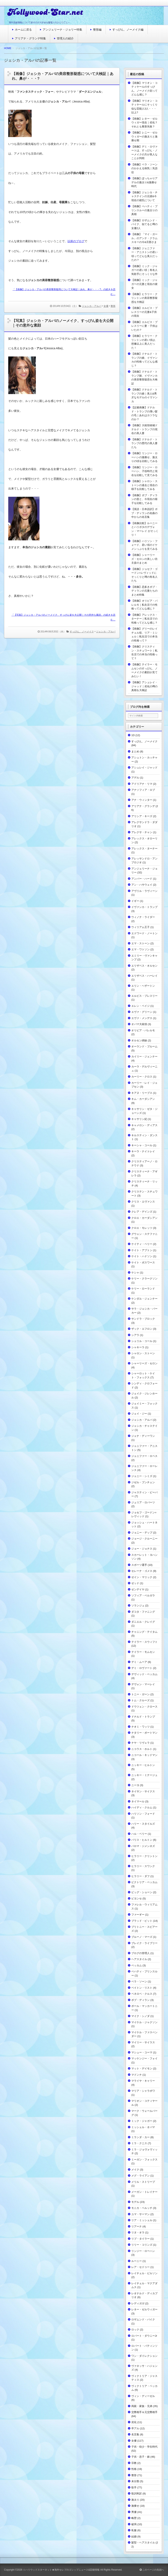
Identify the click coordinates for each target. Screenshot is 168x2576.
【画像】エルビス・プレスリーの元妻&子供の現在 (144, 311)
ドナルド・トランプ (143, 1716)
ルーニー (136, 2261)
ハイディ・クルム (141, 1807)
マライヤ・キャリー (143, 2080)
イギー (135, 900)
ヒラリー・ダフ (140, 1876)
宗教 (134, 2462)
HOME (7, 48)
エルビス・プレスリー (144, 995)
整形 (113, 306)
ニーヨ (135, 1785)
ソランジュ (137, 1605)
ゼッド (135, 1583)
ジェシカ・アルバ (91, 306)
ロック (135, 2329)
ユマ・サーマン (140, 2214)
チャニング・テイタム (144, 1631)
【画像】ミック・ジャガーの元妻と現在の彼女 (144, 284)
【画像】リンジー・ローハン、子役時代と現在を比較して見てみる (144, 471)
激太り (135, 2499)
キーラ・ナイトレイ (143, 1151)
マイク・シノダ (140, 2016)
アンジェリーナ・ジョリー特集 (62, 29)
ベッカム (136, 1965)
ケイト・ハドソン (141, 1256)
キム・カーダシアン (143, 1098)
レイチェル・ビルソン (144, 2273)
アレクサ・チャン (141, 832)
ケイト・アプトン (141, 1250)
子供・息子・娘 (140, 2456)
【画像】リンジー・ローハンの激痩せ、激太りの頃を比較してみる (144, 457)
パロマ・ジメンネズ (143, 1846)
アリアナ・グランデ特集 (30, 38)
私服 (134, 2530)
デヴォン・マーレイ (143, 1684)
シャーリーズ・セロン (144, 1363)
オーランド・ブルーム (144, 1046)
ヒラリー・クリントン (144, 1856)
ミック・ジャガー (141, 2120)
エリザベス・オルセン (144, 965)
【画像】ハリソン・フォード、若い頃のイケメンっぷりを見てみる (144, 545)
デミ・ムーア (139, 1661)
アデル (135, 777)
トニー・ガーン (140, 1694)
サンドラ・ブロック (143, 1318)
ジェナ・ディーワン (143, 1435)
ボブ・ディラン (140, 1999)
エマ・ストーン (140, 943)
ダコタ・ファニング (143, 1611)
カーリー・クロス (141, 1076)
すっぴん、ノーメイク (82, 631)
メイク (135, 2169)
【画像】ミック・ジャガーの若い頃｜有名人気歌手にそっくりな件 (144, 270)
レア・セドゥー (140, 2267)
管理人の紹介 (65, 38)
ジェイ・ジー (139, 1413)
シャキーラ (137, 1347)
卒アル (135, 2428)
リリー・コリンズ (141, 2244)
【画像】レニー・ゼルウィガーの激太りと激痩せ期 (144, 136)
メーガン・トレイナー (144, 2191)
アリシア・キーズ (141, 816)
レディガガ (137, 2303)
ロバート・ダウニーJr (144, 2335)
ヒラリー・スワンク (143, 1866)
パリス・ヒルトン (141, 1839)
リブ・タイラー (140, 2238)
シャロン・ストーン (143, 1353)
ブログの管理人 (140, 1953)
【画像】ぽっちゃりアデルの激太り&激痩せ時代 (144, 182)
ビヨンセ (136, 1898)
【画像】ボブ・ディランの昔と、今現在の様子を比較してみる (144, 499)
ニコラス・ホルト (141, 1748)
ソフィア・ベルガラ (143, 1595)
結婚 (134, 2536)
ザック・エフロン (141, 1328)
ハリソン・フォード (143, 1813)
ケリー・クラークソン (144, 1278)
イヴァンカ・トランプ (144, 907)
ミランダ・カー (140, 2137)
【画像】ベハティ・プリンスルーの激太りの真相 (144, 210)
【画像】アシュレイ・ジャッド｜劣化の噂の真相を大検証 (144, 686)
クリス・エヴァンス (143, 1201)
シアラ (135, 1335)
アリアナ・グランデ (143, 806)
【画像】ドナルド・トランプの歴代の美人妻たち (144, 443)
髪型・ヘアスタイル (143, 2542)
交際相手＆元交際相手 (144, 2412)
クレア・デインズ (141, 1211)
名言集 (135, 2434)
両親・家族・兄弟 (141, 2406)
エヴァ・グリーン (141, 1011)
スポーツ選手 (139, 1564)
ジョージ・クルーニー (144, 1538)
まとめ (135, 751)
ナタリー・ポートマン (144, 1732)
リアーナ (136, 2226)
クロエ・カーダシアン (144, 1217)
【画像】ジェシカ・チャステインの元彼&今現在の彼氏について (144, 196)
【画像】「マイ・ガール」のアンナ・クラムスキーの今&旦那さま (144, 238)
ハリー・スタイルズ (143, 1823)
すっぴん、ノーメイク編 (127, 29)
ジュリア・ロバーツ (143, 1502)
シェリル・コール (141, 1341)
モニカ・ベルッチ (141, 2207)
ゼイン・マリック (141, 1577)
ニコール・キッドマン (144, 1755)
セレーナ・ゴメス (141, 1570)
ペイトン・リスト (141, 1987)
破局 (134, 2524)
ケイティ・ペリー (141, 1243)
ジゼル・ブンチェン (143, 1482)
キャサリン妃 (139, 1119)
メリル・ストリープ (143, 2181)
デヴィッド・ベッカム (144, 1674)
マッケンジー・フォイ (144, 2058)
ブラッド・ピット (141, 1920)
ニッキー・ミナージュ (144, 1775)
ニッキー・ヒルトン (143, 1765)
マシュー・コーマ (141, 2052)
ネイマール (137, 1801)
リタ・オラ (137, 2232)
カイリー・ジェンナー (144, 1056)
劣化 (134, 2422)
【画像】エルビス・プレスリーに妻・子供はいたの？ (144, 326)
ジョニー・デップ (141, 1532)
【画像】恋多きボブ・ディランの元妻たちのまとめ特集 (144, 590)
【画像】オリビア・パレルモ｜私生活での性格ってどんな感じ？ (144, 604)
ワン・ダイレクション (144, 2355)
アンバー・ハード (141, 878)
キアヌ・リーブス (141, 1092)
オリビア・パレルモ (143, 1030)
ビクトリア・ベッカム (144, 1882)
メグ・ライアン (140, 2175)
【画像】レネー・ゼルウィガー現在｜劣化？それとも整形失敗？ (144, 122)
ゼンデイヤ (137, 1589)
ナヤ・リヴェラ (140, 1742)
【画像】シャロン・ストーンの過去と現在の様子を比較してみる (144, 485)
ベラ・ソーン (139, 1981)
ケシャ (135, 1272)
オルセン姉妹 (139, 1040)
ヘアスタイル (139, 1959)
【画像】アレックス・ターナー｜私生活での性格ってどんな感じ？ (144, 618)
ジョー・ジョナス (141, 1548)
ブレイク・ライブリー (144, 1943)
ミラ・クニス (139, 2143)
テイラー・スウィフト (144, 1641)
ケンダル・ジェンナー (144, 1298)
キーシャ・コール (141, 1145)
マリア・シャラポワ (143, 2090)
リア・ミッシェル (141, 2220)
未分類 (135, 2481)
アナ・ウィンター (141, 799)
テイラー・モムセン (143, 1651)
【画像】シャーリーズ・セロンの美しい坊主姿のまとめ (144, 558)
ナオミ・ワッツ (140, 1726)
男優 (134, 2512)
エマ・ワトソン (140, 949)
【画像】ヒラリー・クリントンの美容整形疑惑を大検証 (144, 298)
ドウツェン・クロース (144, 1706)
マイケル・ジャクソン (144, 2022)
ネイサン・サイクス (143, 1791)
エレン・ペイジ (140, 1005)
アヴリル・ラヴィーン (144, 890)
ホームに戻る (23, 29)
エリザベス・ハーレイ (144, 975)
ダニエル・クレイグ (143, 1621)
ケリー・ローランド (143, 1288)
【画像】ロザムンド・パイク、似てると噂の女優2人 (144, 224)
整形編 (97, 29)
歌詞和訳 (136, 2493)
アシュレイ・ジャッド (144, 767)
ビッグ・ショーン (141, 1892)
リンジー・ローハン (143, 2250)
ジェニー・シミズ (141, 1476)
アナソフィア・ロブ (143, 789)
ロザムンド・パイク (143, 2319)
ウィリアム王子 (140, 927)
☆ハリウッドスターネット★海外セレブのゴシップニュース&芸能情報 (61, 2569)
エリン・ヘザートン (143, 985)
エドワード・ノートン (144, 933)
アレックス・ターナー (144, 848)
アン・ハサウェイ (141, 884)
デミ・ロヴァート (141, 1668)
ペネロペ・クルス (141, 1993)
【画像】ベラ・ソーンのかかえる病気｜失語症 (144, 168)
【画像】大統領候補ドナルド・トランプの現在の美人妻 (144, 429)
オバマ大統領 (139, 1024)
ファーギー (137, 1914)
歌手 (134, 2487)
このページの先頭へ (152, 2569)
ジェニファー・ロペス (144, 1456)
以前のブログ (75, 241)
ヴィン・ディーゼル (143, 2396)
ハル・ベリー (139, 1833)
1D (133, 735)
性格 (134, 2469)
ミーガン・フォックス (144, 2159)
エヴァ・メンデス (141, 1018)
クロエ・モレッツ (141, 1227)
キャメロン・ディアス (144, 1125)
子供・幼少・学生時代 (144, 2446)
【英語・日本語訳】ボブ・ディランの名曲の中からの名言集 (144, 513)
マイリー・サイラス (143, 2042)
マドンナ (136, 2074)
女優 (106, 306)
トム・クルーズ (140, 1700)
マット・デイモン (141, 2068)
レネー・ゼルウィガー (144, 2309)
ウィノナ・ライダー (143, 917)
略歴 (134, 2518)
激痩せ (135, 2505)
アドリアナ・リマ (141, 783)
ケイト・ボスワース (143, 1262)
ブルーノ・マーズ (141, 1936)
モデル (135, 2201)
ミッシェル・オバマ (143, 2127)
